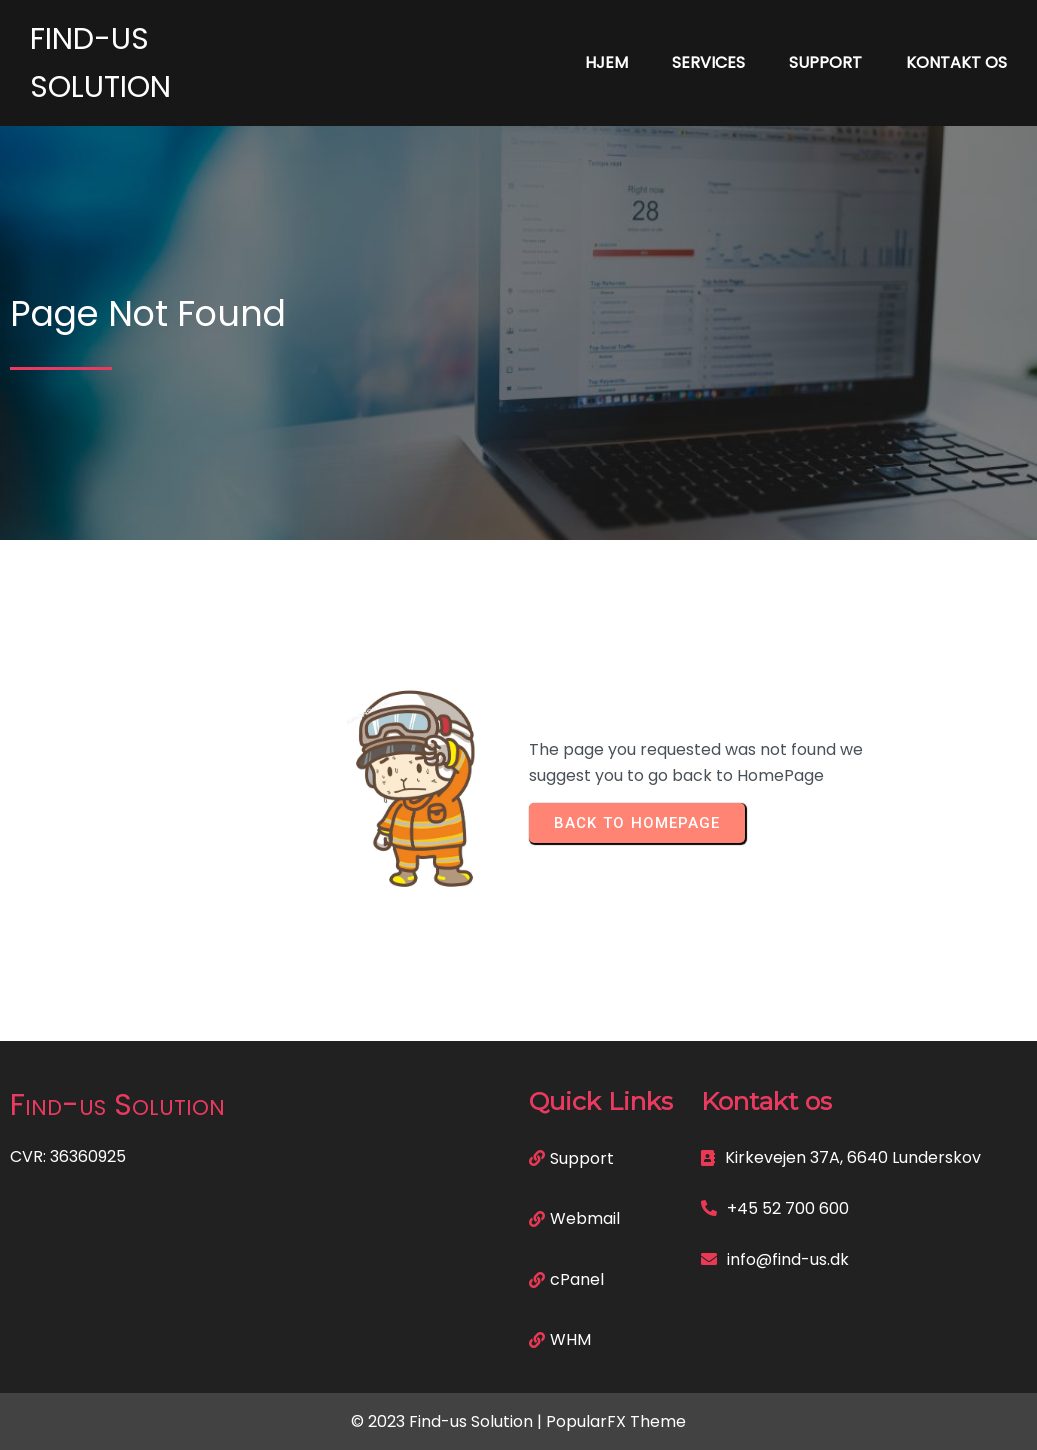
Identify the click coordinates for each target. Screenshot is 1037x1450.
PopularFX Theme (616, 1421)
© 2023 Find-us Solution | (448, 1421)
